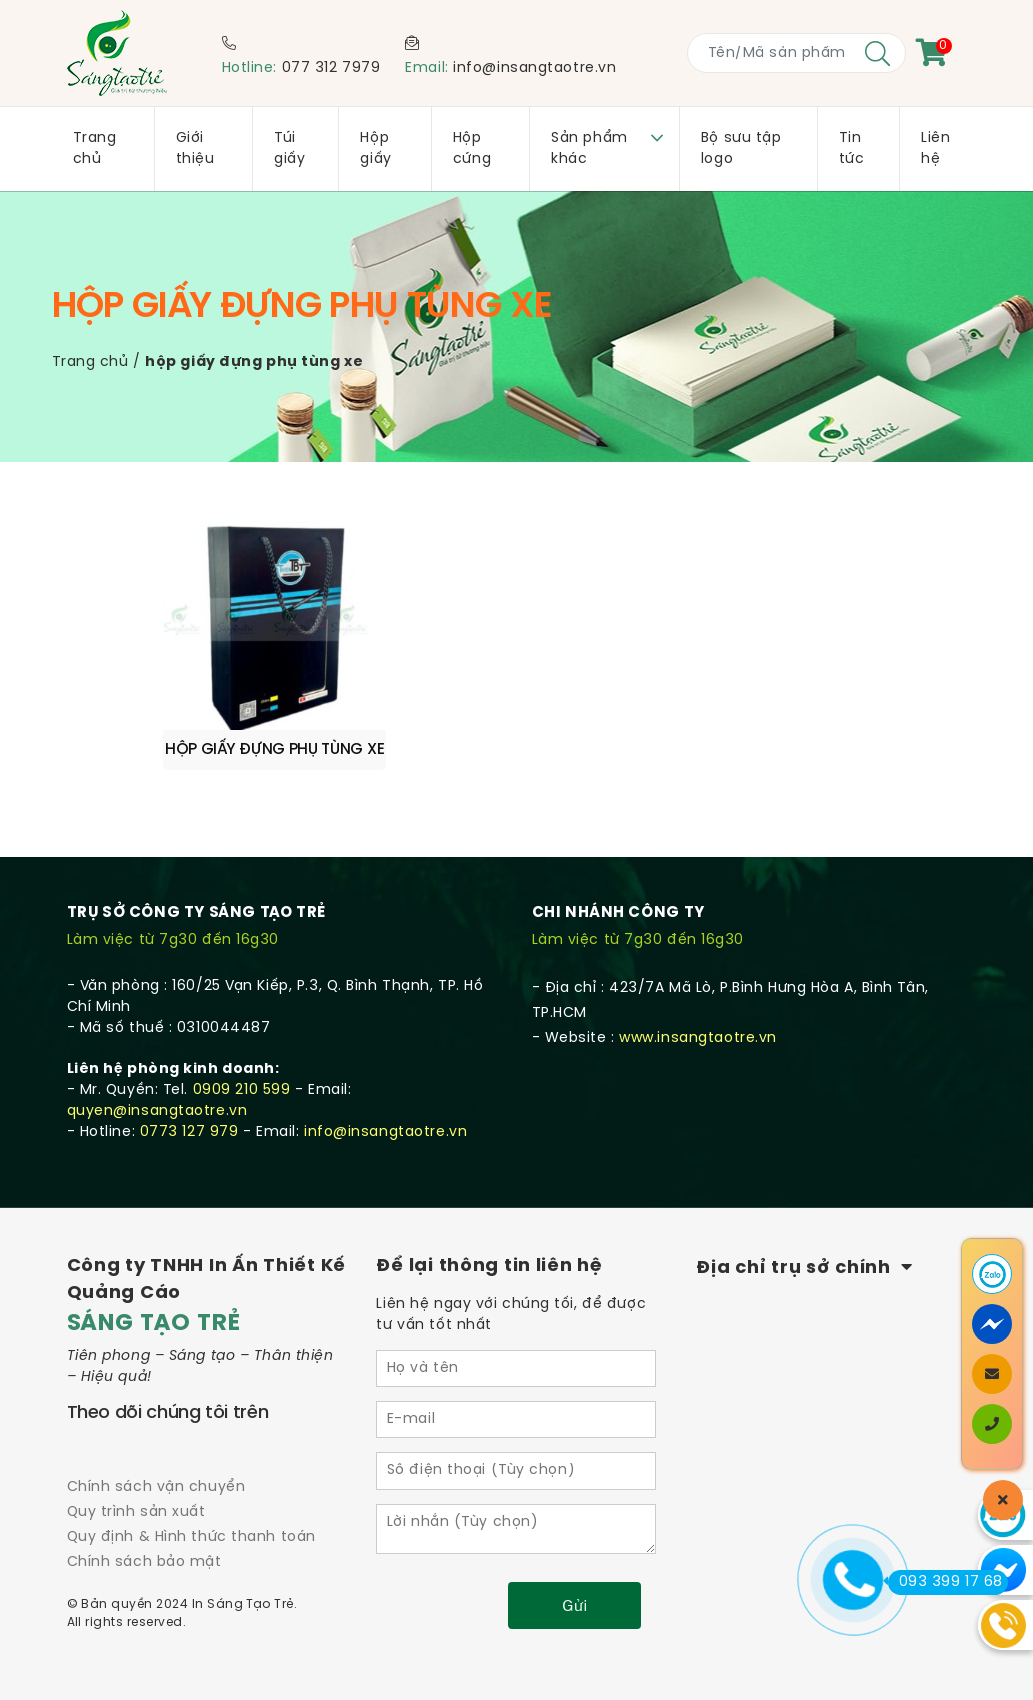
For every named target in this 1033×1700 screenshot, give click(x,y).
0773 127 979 (189, 1083)
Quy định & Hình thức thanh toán (191, 1489)
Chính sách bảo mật (144, 1514)
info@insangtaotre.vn (534, 68)
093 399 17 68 (945, 1582)
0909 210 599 (242, 1041)
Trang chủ (90, 362)
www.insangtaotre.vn (698, 989)
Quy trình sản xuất (136, 1464)
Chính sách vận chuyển (156, 1439)
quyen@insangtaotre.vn (157, 1062)
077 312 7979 (331, 68)
